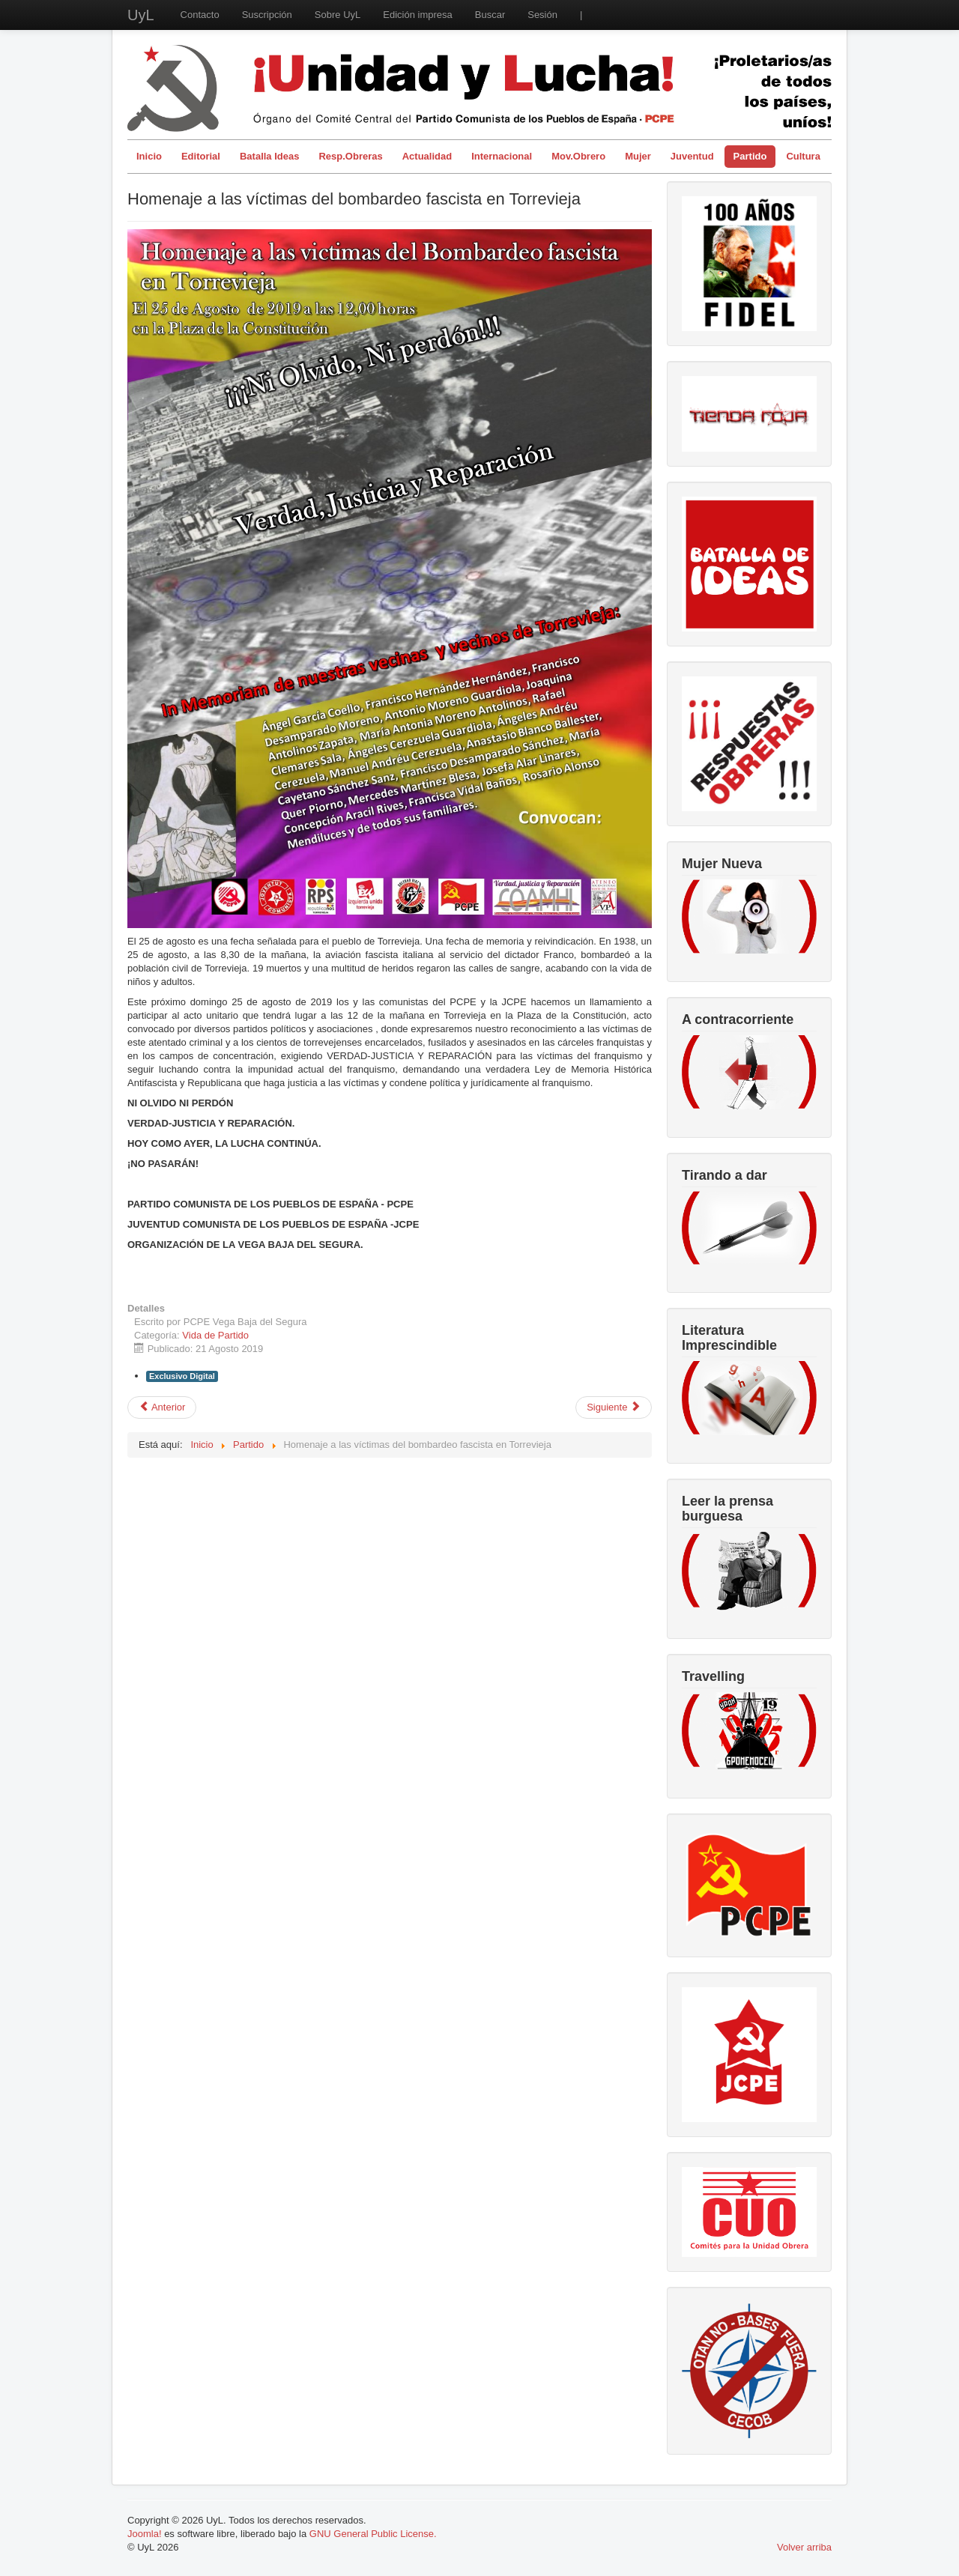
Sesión (542, 14)
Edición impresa (418, 14)
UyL (140, 15)
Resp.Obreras (350, 156)
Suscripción (267, 14)
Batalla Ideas (270, 156)
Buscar (490, 14)
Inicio (149, 156)
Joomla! (144, 2533)
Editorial (200, 156)
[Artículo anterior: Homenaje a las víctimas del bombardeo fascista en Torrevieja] (161, 1407)
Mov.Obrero (578, 156)
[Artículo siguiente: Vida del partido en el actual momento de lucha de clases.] (613, 1407)
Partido (750, 156)
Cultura (803, 156)
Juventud (692, 156)
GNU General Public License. (373, 2533)
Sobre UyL (337, 14)
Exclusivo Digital (182, 1376)
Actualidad (427, 156)
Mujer (638, 156)
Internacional (501, 156)
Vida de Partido (215, 1335)
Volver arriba (804, 2547)
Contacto (200, 14)
